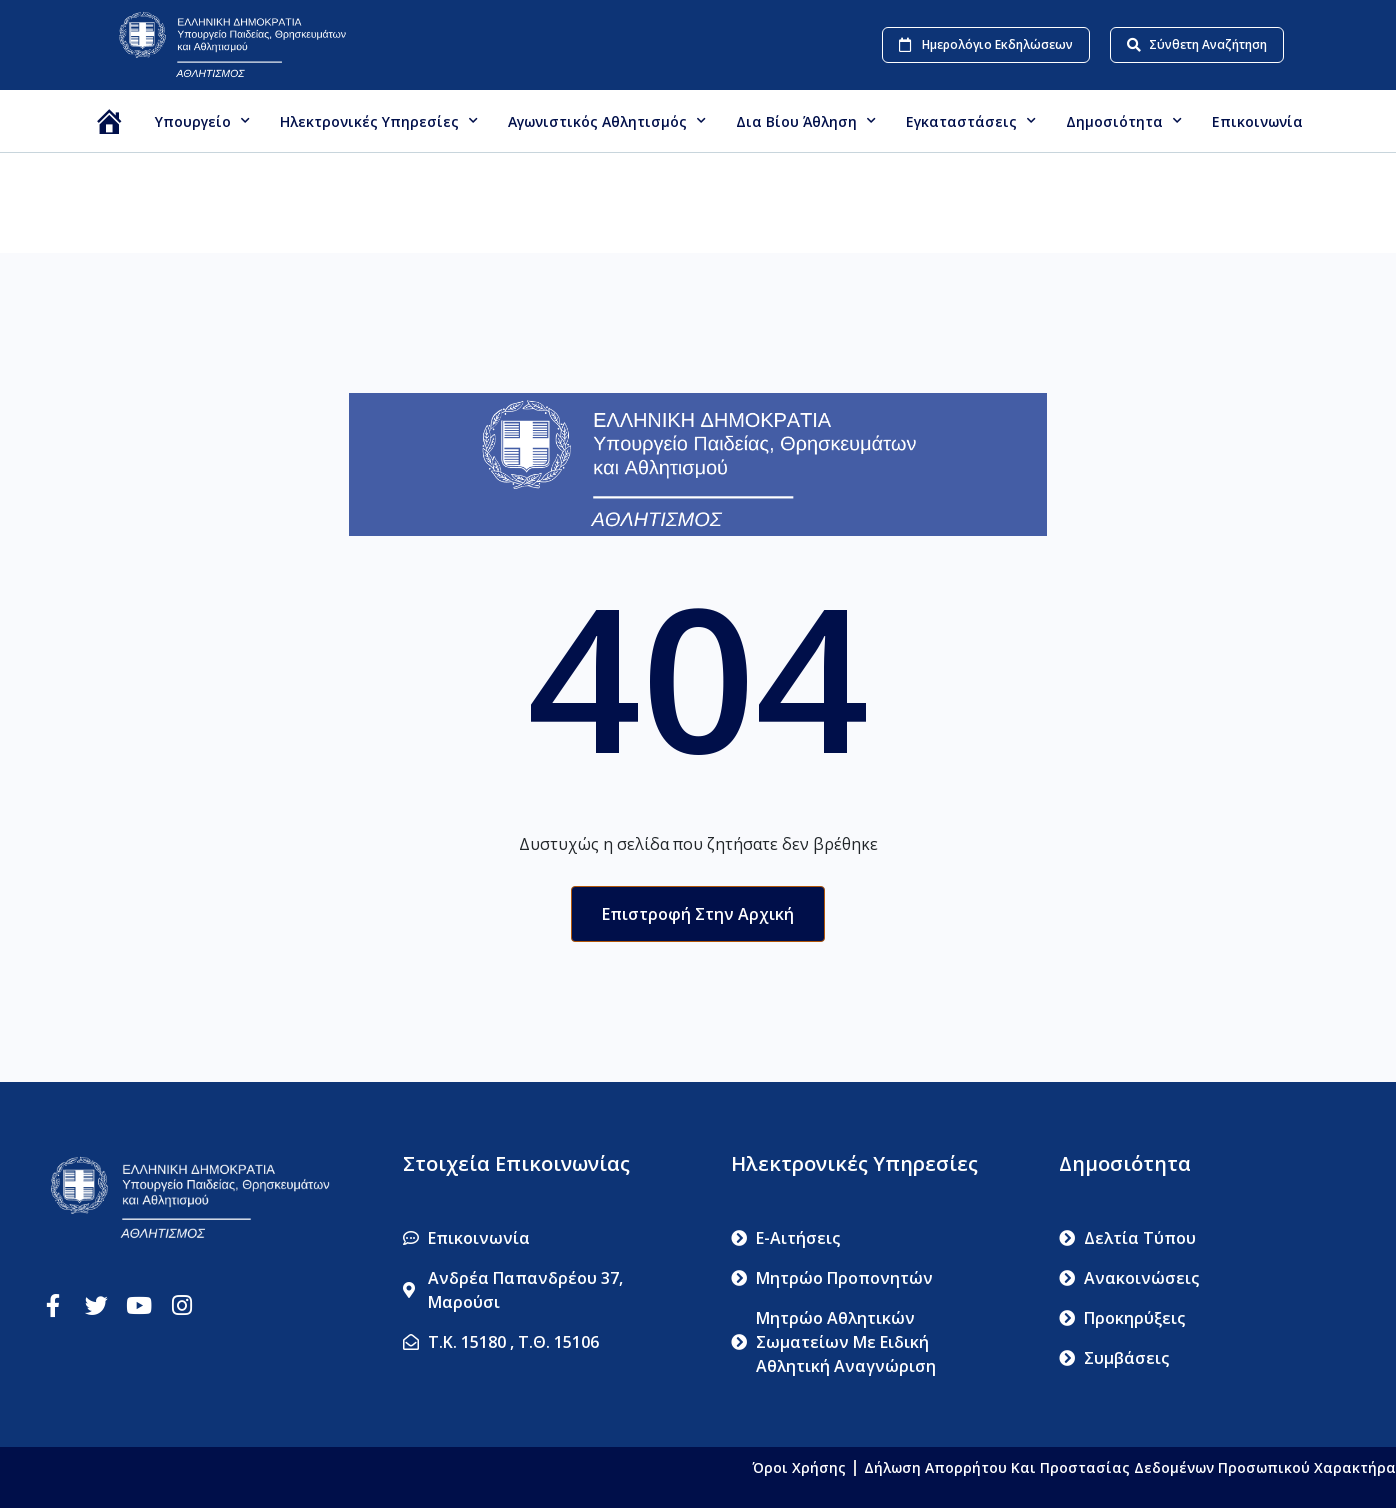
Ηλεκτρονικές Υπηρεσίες (379, 121)
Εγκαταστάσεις (971, 121)
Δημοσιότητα (1124, 121)
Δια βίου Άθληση (806, 121)
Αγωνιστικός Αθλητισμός (607, 121)
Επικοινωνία (1257, 121)
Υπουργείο (202, 121)
